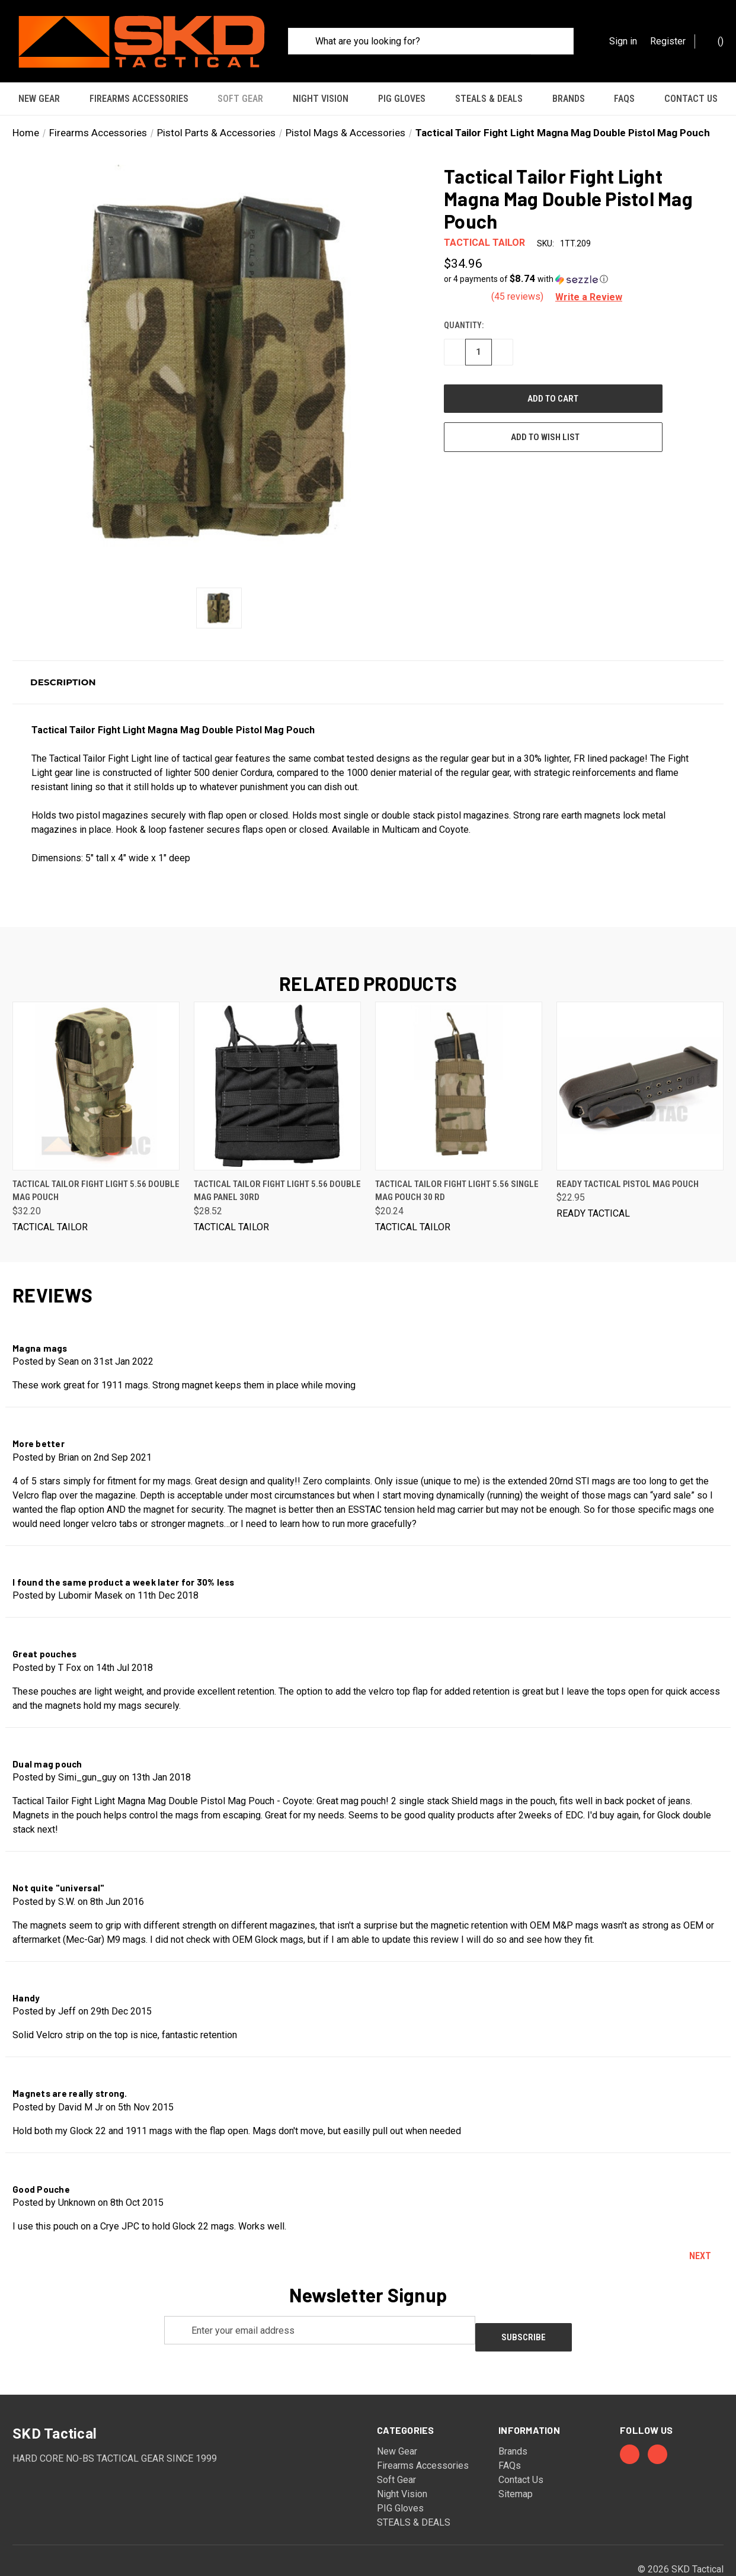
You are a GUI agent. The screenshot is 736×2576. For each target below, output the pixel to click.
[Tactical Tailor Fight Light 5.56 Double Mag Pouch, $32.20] (96, 1059)
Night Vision (320, 98)
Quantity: (464, 298)
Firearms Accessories (138, 98)
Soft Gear (240, 98)
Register (668, 41)
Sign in (623, 41)
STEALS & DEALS (489, 98)
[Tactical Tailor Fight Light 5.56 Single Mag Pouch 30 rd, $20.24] (458, 1059)
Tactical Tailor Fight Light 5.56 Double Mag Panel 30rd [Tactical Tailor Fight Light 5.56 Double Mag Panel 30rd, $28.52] (277, 1163)
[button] (580, 252)
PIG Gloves (401, 98)
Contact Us (691, 98)
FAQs (624, 98)
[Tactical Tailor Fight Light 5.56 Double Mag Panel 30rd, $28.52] (277, 1059)
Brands (568, 98)
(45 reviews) (518, 269)
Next (706, 2229)
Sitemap (515, 2459)
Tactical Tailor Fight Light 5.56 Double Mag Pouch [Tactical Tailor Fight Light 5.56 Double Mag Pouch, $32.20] (96, 1163)
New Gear (39, 98)
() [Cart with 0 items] (715, 40)
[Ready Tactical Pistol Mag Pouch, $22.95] (640, 1059)
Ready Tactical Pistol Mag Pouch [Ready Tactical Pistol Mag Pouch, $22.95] (627, 1156)
